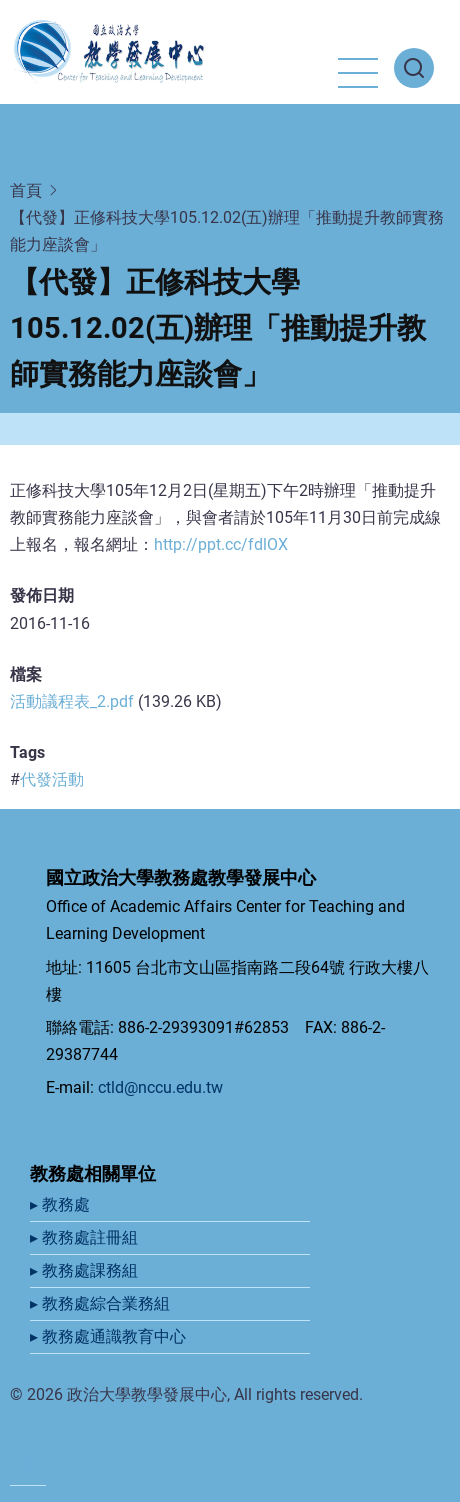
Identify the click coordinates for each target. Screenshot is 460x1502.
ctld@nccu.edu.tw (160, 1087)
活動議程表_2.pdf (72, 701)
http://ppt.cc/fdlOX (221, 544)
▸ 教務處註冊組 (86, 1237)
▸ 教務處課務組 (86, 1270)
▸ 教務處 (62, 1204)
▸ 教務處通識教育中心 (110, 1336)
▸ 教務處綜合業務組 (102, 1303)
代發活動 (52, 779)
